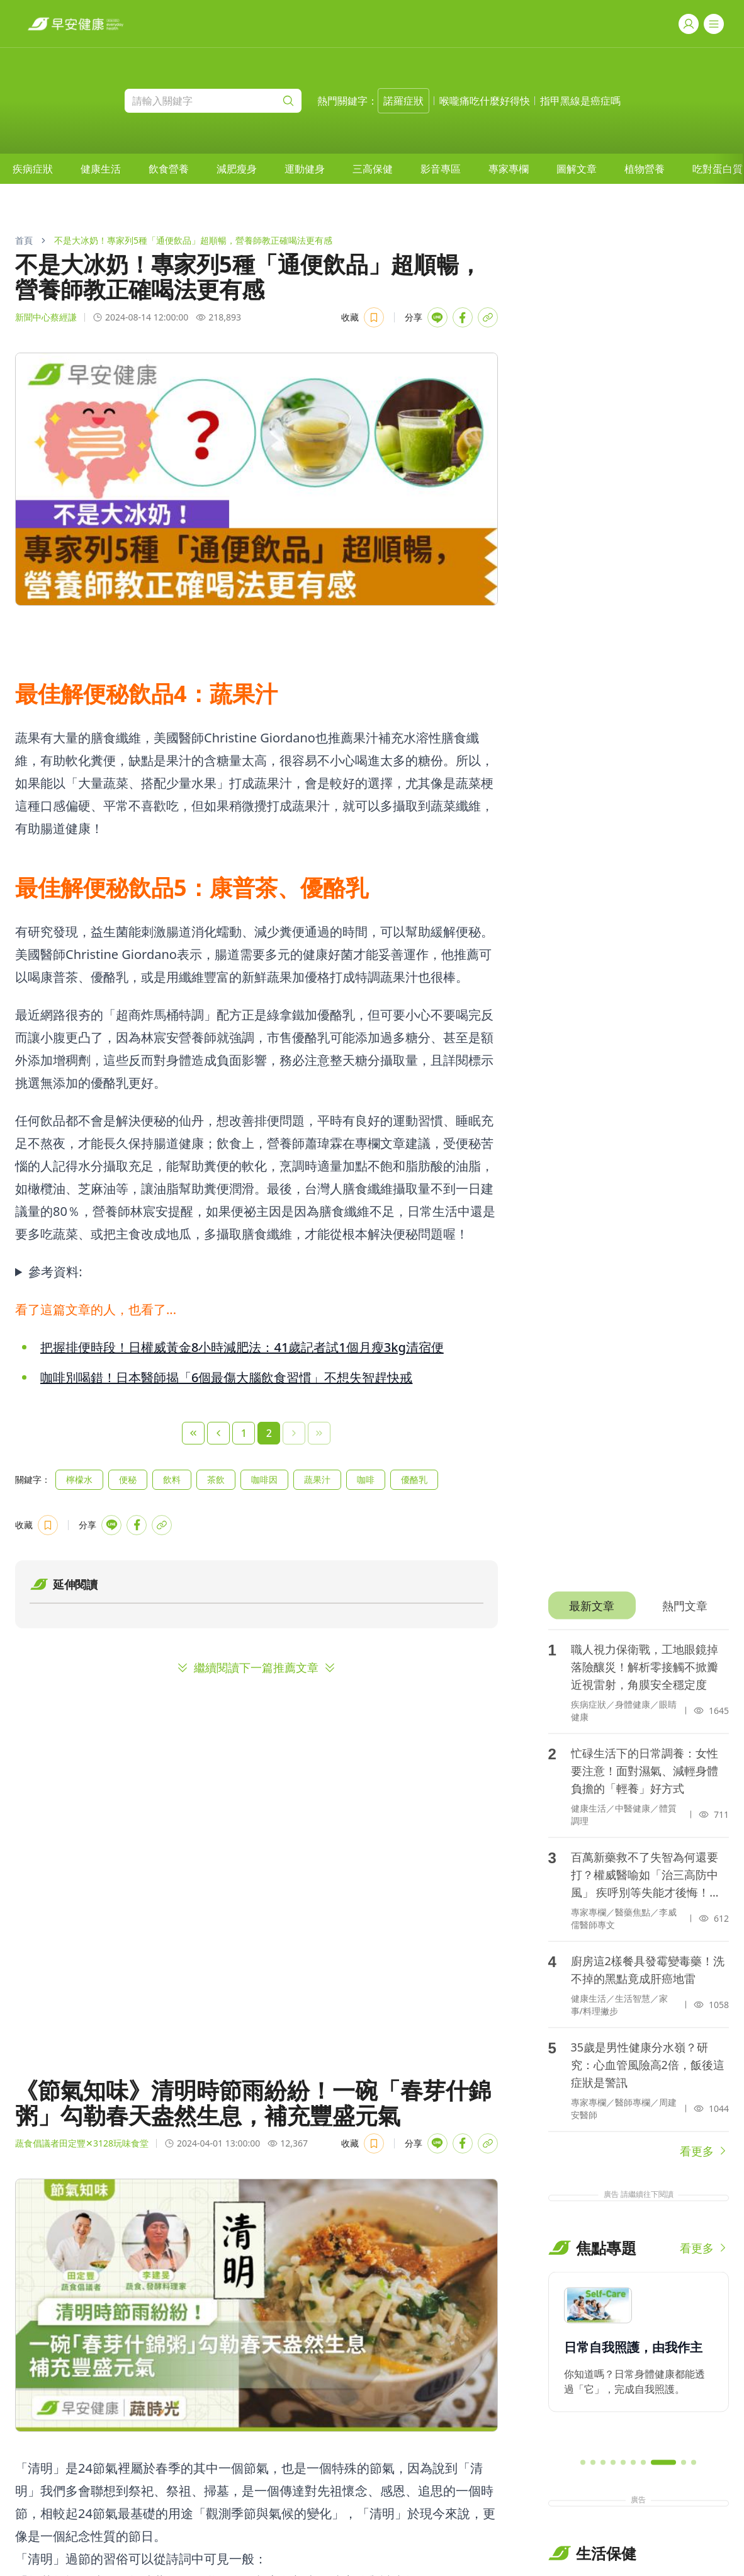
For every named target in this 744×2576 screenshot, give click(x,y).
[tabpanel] (638, 1895)
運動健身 (305, 169)
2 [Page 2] (269, 1433)
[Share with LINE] (437, 317)
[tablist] (638, 1606)
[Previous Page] (218, 1433)
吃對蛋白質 (717, 169)
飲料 (172, 1479)
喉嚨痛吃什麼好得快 (484, 101)
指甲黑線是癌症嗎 (580, 101)
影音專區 (440, 169)
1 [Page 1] (244, 1433)
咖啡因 (264, 1479)
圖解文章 (576, 169)
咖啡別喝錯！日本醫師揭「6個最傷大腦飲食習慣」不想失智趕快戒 (226, 1377)
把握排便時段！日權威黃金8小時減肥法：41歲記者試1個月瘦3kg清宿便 (242, 1347)
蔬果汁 (317, 1479)
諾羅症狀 (403, 101)
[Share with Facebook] (463, 317)
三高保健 (372, 169)
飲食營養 (169, 169)
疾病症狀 (33, 169)
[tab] (592, 1606)
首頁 (24, 240)
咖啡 (366, 1479)
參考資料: (55, 1271)
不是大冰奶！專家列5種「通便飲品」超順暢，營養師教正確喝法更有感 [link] (193, 240)
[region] (638, 2360)
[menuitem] (32, 169)
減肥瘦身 (237, 169)
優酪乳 (414, 1479)
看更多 (704, 2151)
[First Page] (193, 1433)
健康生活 (101, 169)
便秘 (128, 1479)
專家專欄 (508, 169)
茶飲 (216, 1479)
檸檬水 (79, 1479)
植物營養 (644, 169)
